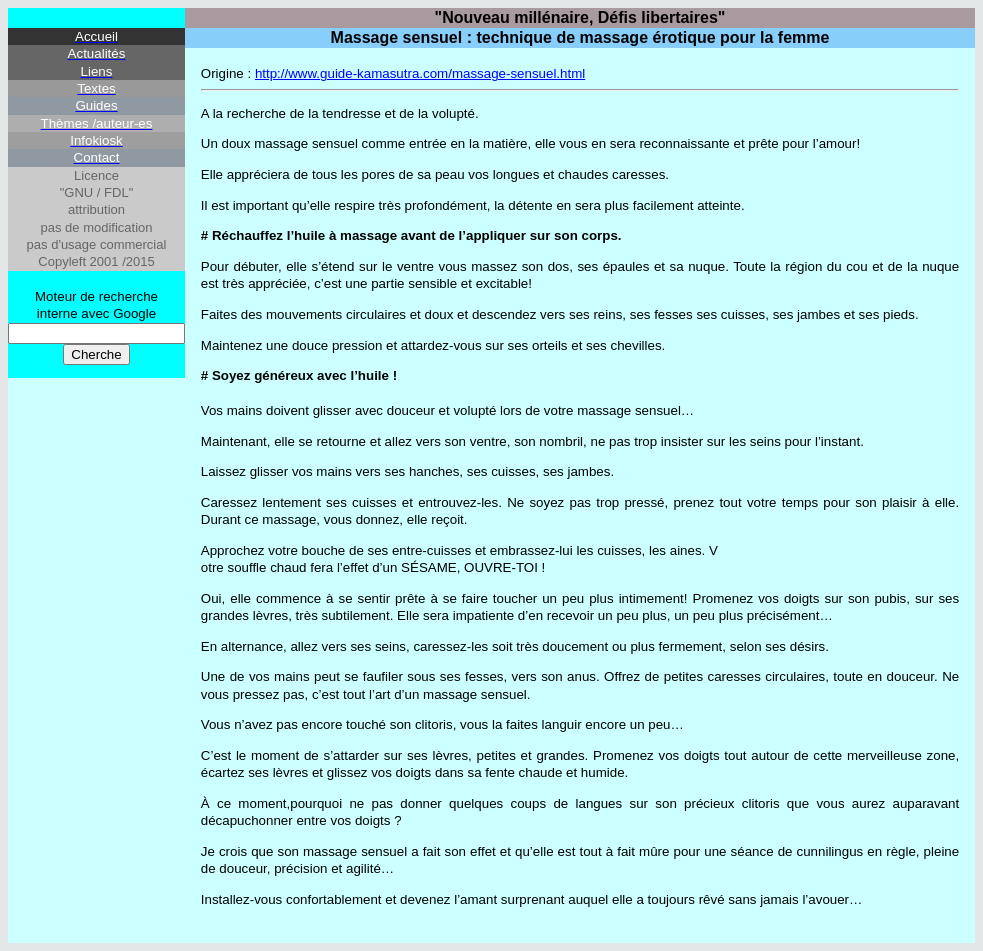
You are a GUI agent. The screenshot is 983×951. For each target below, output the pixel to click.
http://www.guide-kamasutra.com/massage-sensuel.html (420, 73)
